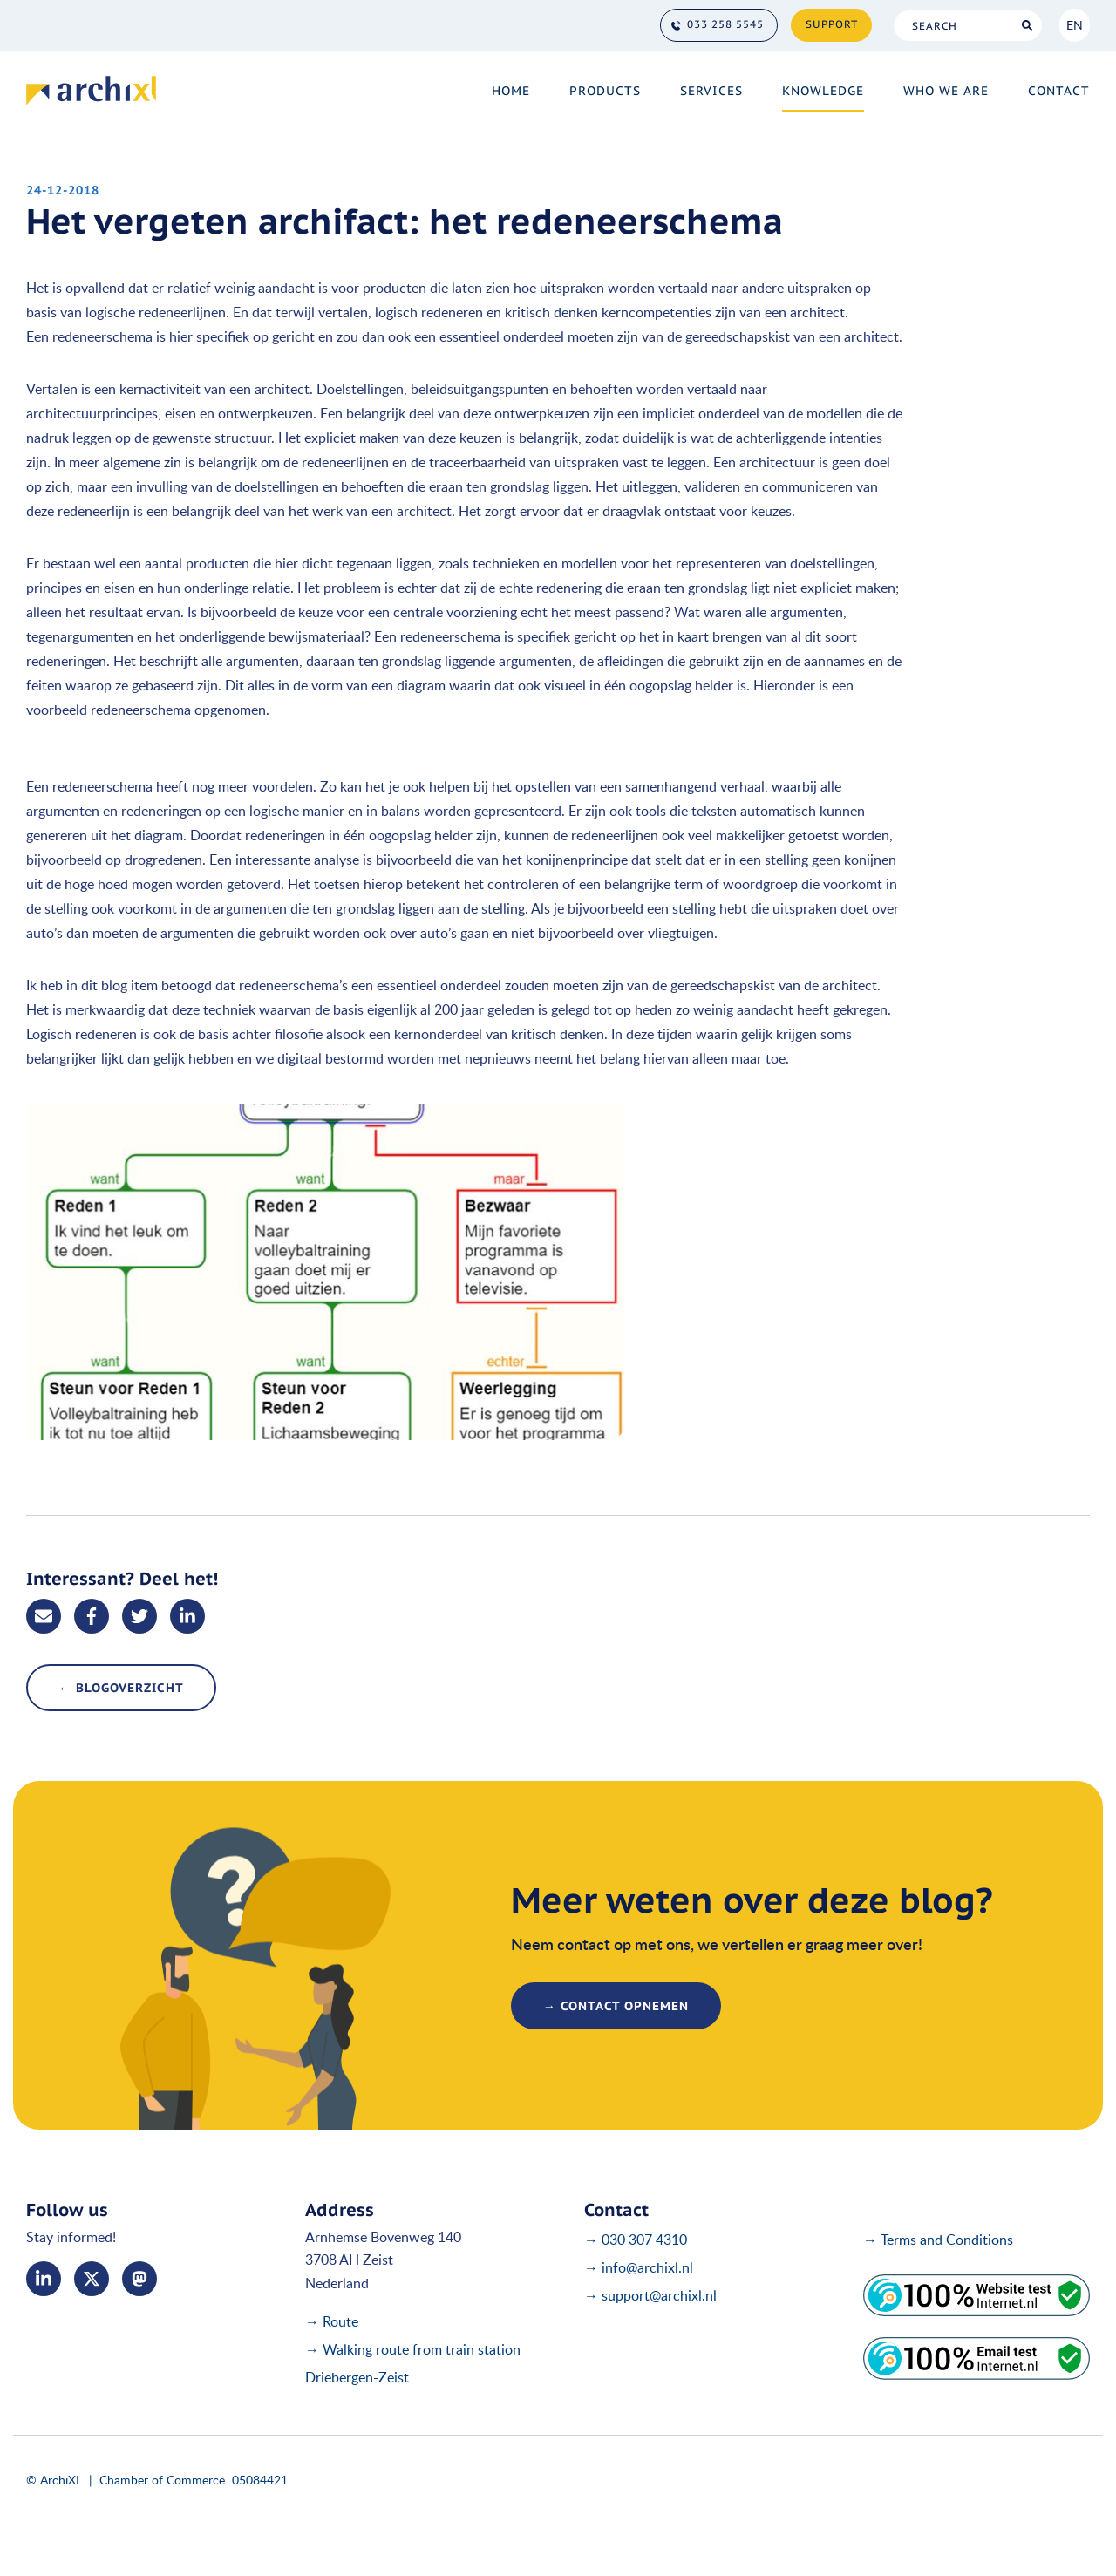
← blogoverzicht (121, 1688)
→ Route (331, 2321)
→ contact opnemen (616, 2006)
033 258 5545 (725, 24)
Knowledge (823, 91)
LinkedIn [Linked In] (43, 2278)
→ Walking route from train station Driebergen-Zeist (413, 2363)
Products (605, 91)
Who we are (946, 91)
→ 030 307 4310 (635, 2239)
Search (1026, 25)
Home (511, 91)
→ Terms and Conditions (938, 2239)
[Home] (91, 90)
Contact (1059, 91)
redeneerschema (102, 336)
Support (832, 24)
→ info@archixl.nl (638, 2267)
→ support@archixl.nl (650, 2295)
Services (711, 91)
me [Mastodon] (139, 2278)
